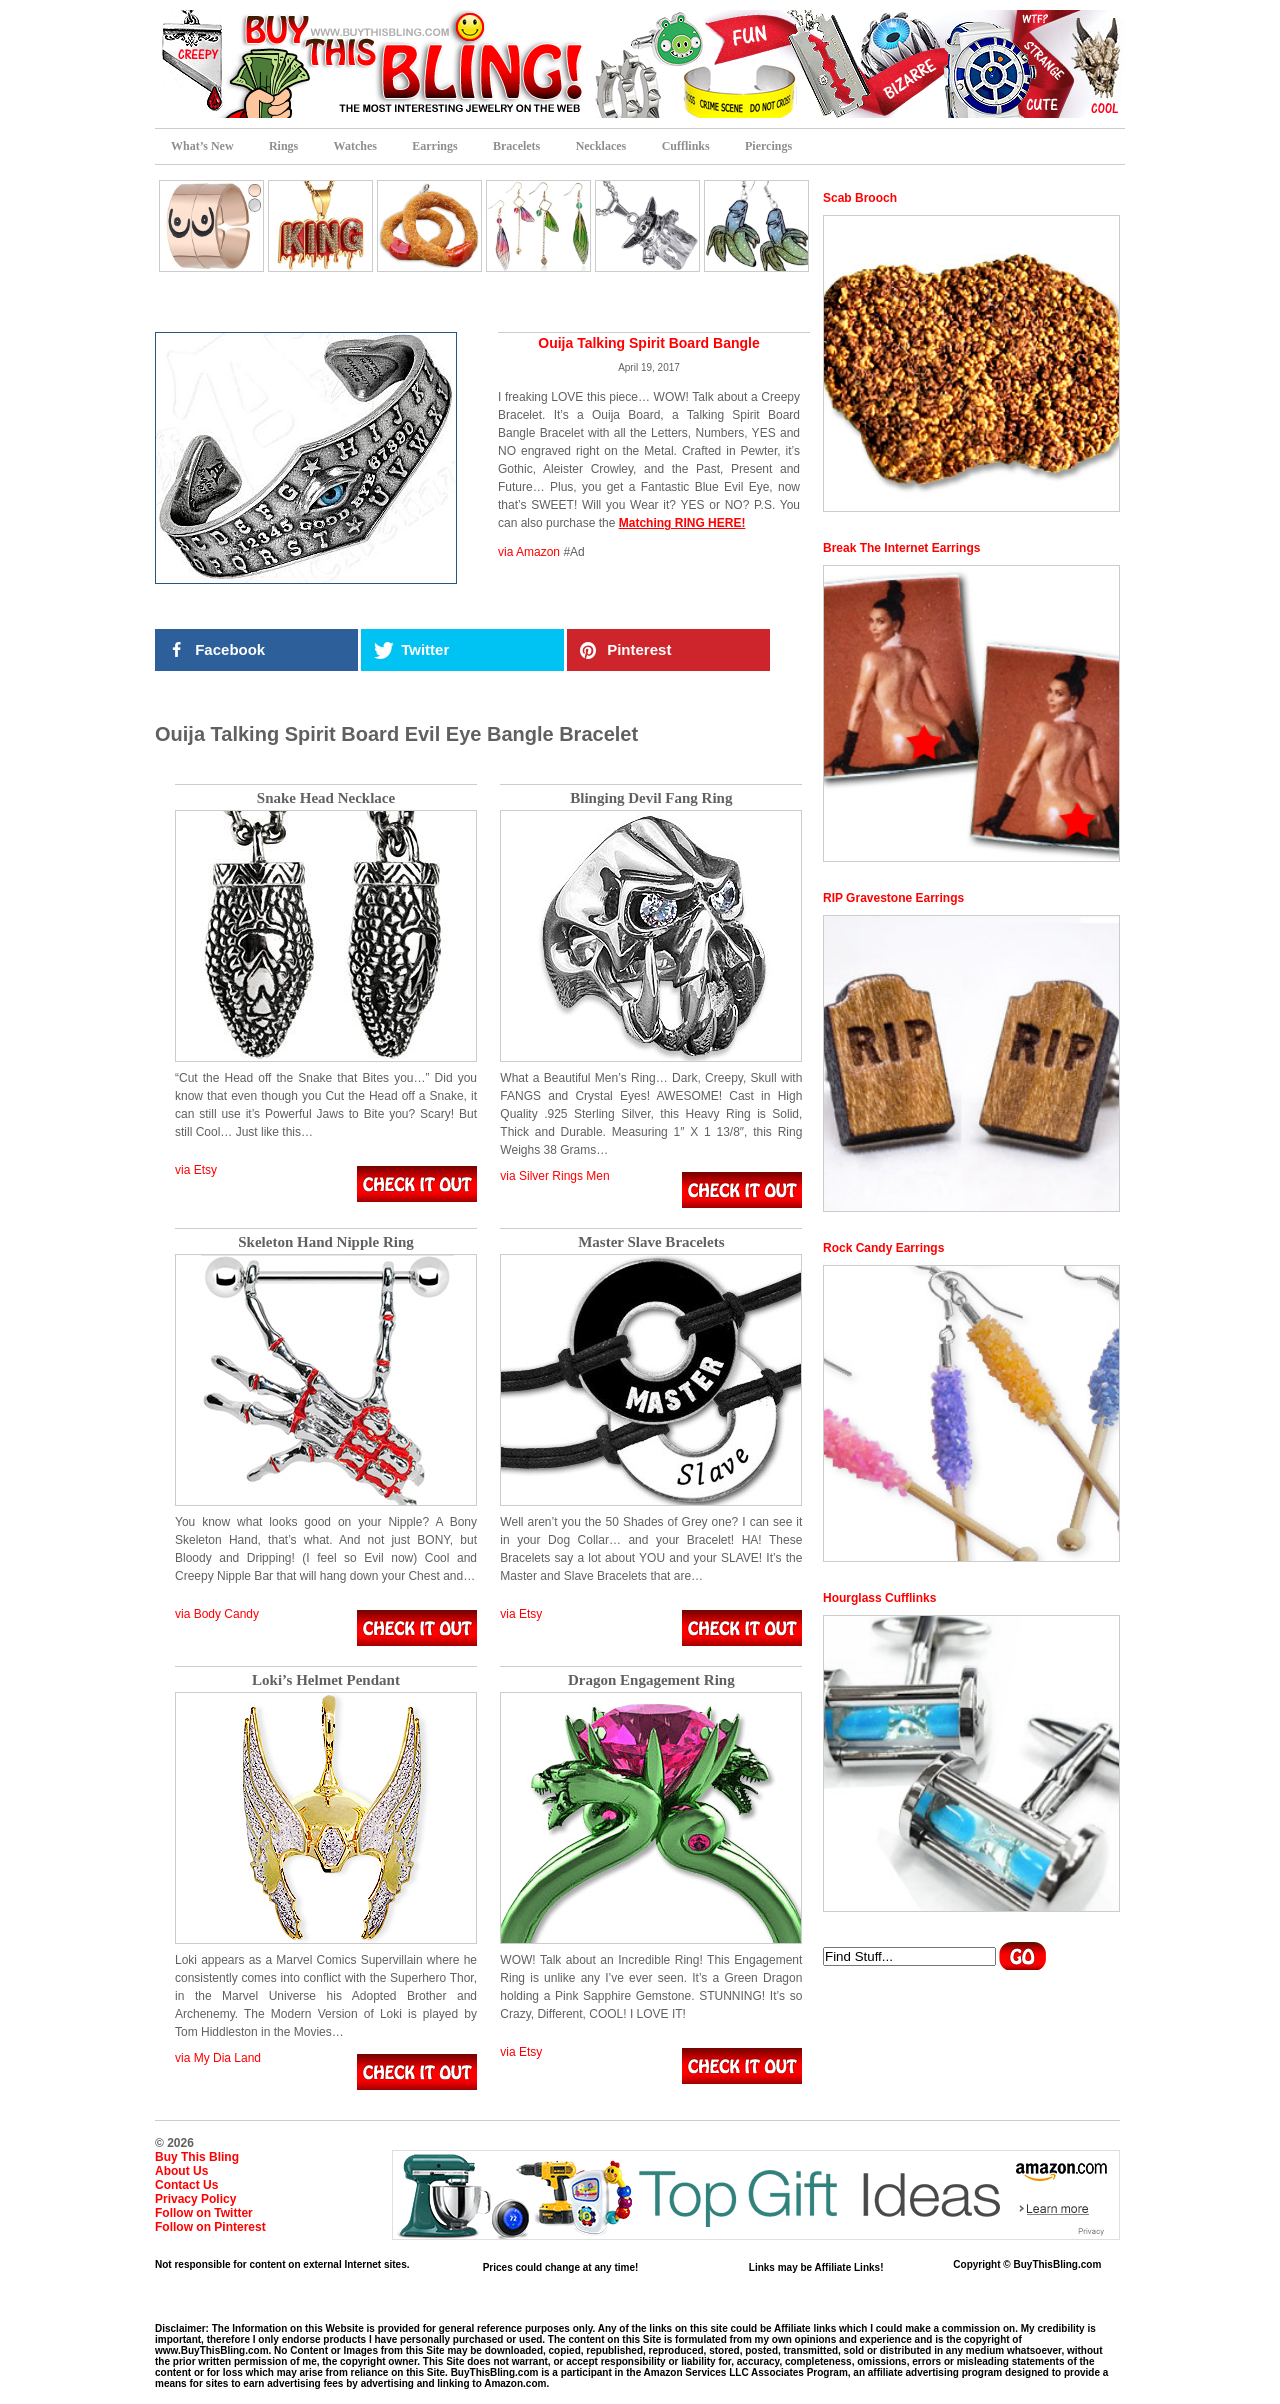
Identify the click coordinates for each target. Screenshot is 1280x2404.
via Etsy (196, 1170)
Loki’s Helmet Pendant (326, 1680)
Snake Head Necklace (326, 798)
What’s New (202, 146)
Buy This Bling (197, 2157)
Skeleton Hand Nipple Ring (325, 1242)
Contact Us (186, 2185)
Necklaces (601, 146)
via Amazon (529, 552)
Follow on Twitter (204, 2213)
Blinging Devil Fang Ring (651, 798)
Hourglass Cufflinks (879, 1598)
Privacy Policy (195, 2199)
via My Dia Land (218, 2058)
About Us (181, 2171)
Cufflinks (686, 146)
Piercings (768, 146)
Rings (283, 146)
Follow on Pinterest (210, 2227)
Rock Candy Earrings (883, 1248)
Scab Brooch (860, 198)
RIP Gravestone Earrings (893, 898)
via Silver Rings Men (554, 1176)
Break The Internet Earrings (901, 548)
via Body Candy (217, 1614)
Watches (355, 146)
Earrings (434, 146)
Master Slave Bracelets (651, 1242)
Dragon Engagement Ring (651, 1680)
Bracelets (516, 146)
